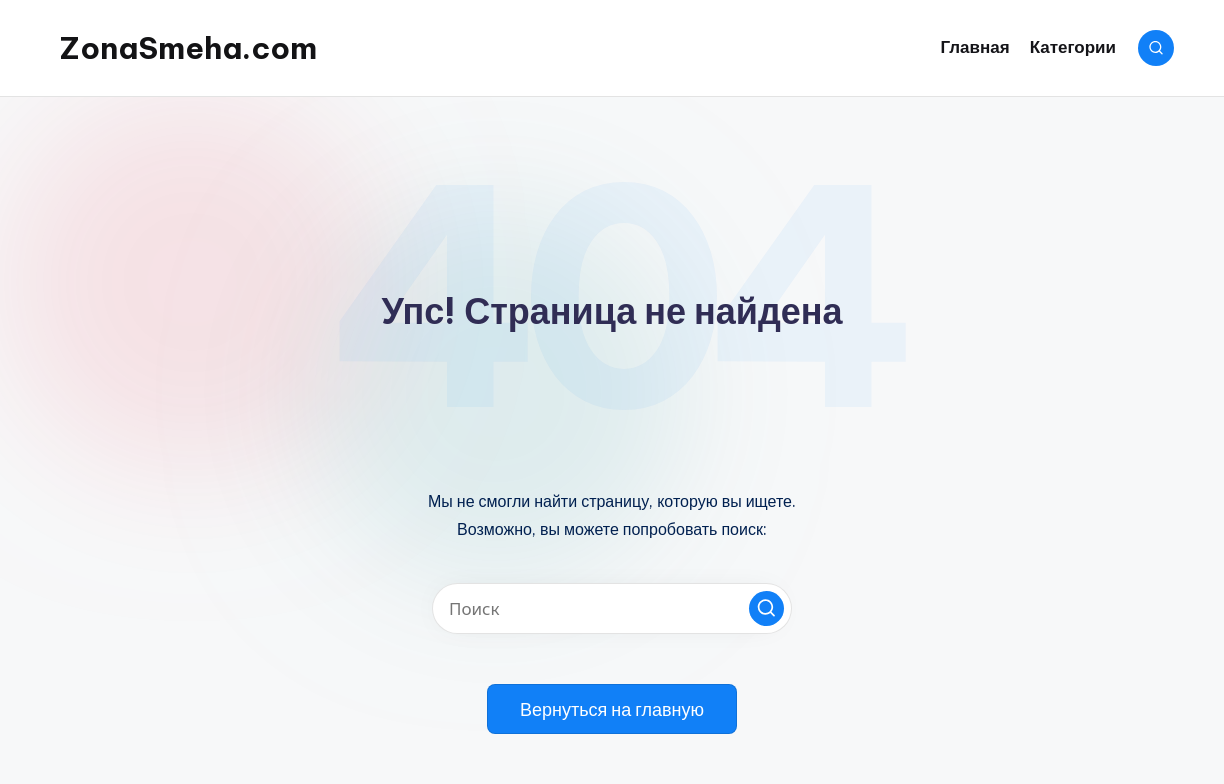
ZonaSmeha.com (188, 48)
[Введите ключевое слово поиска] (612, 608)
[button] (766, 608)
